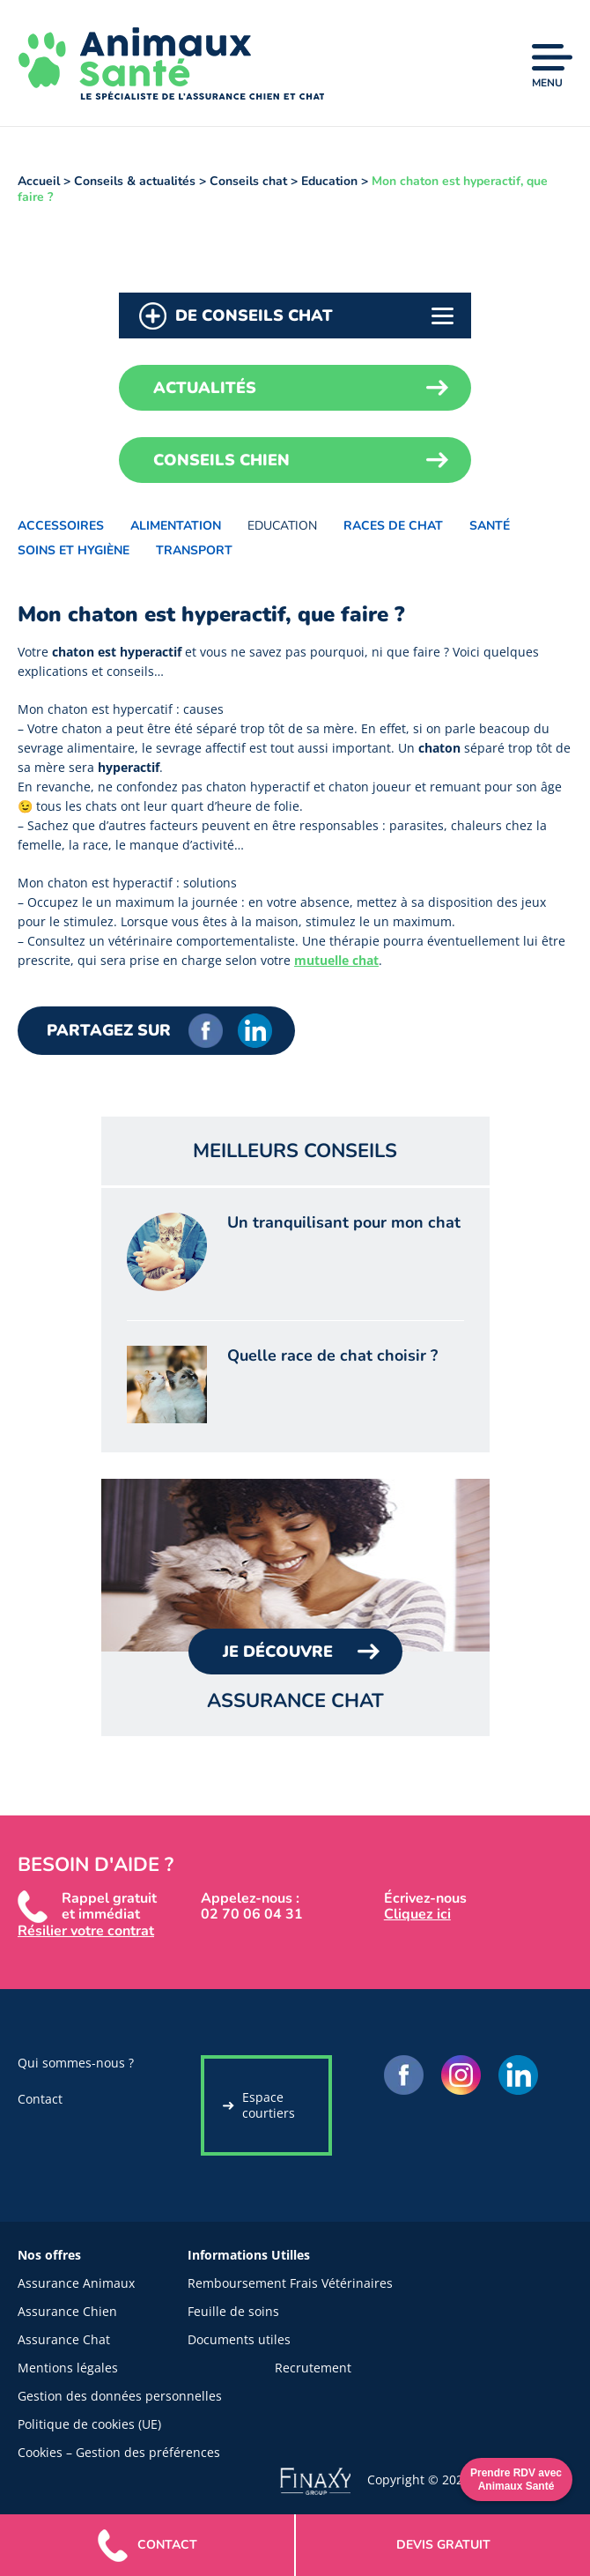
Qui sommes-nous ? (76, 2062)
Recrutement (313, 2367)
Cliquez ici (417, 1914)
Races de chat (393, 525)
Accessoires (61, 525)
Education (282, 525)
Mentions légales (68, 2367)
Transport (194, 550)
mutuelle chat (336, 960)
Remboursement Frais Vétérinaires (290, 2283)
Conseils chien (221, 460)
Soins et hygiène (73, 550)
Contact (40, 2098)
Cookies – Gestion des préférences (119, 2452)
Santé (489, 525)
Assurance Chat (64, 2339)
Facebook (205, 1030)
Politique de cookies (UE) (89, 2424)
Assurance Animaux (76, 2283)
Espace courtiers (268, 2105)
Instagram (461, 2075)
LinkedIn (255, 1030)
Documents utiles (239, 2339)
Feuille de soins (233, 2311)
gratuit (443, 2544)
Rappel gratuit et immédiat (109, 1906)
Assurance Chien (67, 2311)
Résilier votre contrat (86, 1931)
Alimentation (175, 525)
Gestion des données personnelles (120, 2395)
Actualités (204, 387)
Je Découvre (278, 1651)
